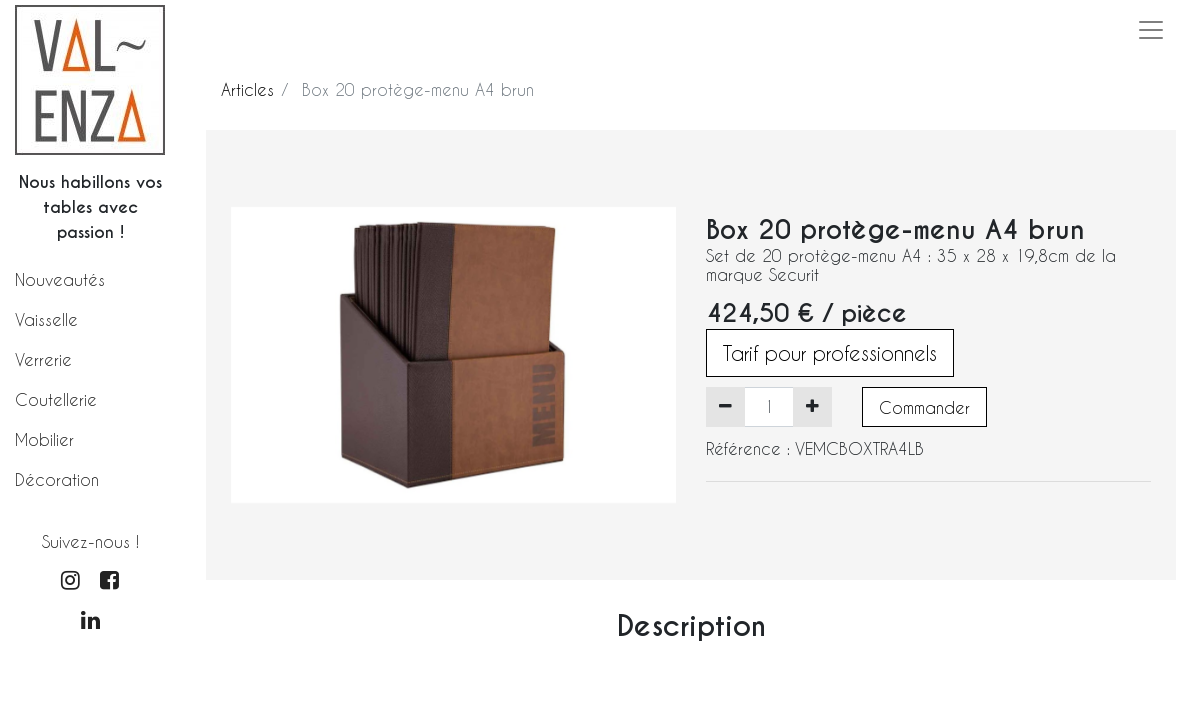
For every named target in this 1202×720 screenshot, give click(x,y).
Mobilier (44, 439)
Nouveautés (60, 279)
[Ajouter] (812, 407)
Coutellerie (56, 399)
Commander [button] (924, 407)
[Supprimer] (725, 407)
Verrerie (43, 359)
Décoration (57, 479)
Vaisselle (46, 319)
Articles (247, 89)
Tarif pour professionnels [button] (830, 353)
